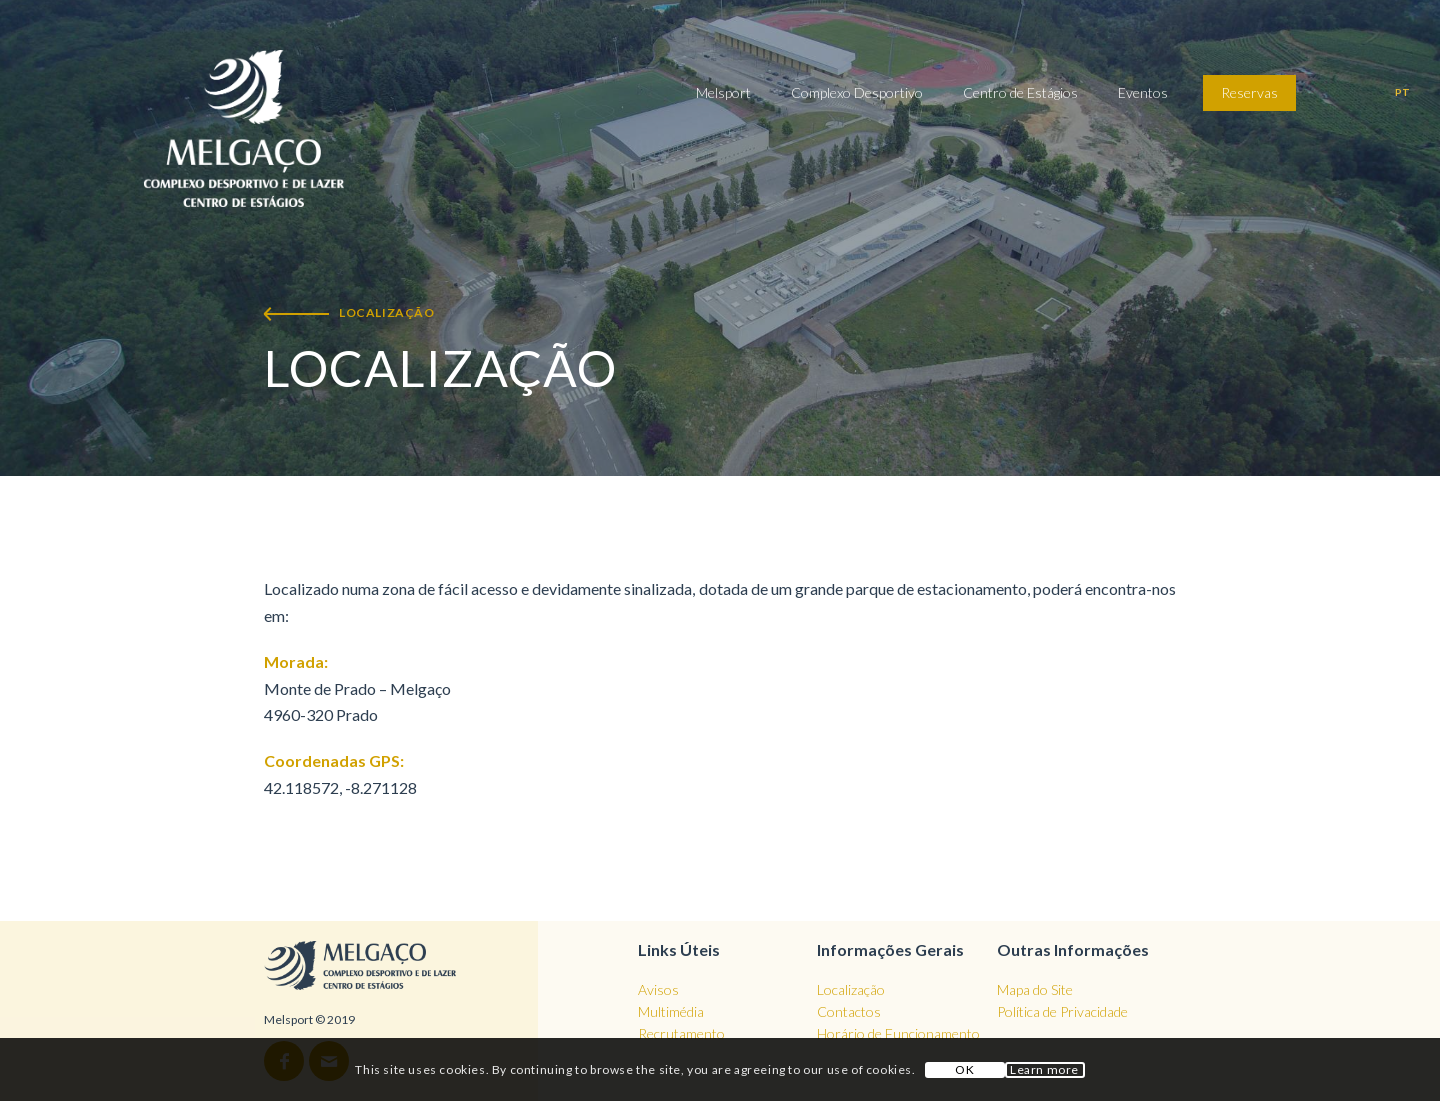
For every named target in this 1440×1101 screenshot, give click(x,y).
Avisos (658, 989)
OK (964, 1069)
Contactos (849, 1011)
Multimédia (671, 1011)
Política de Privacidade (1062, 1011)
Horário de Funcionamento (898, 1033)
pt (1402, 92)
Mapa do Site (1035, 989)
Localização (851, 989)
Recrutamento (681, 1033)
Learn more (1044, 1069)
